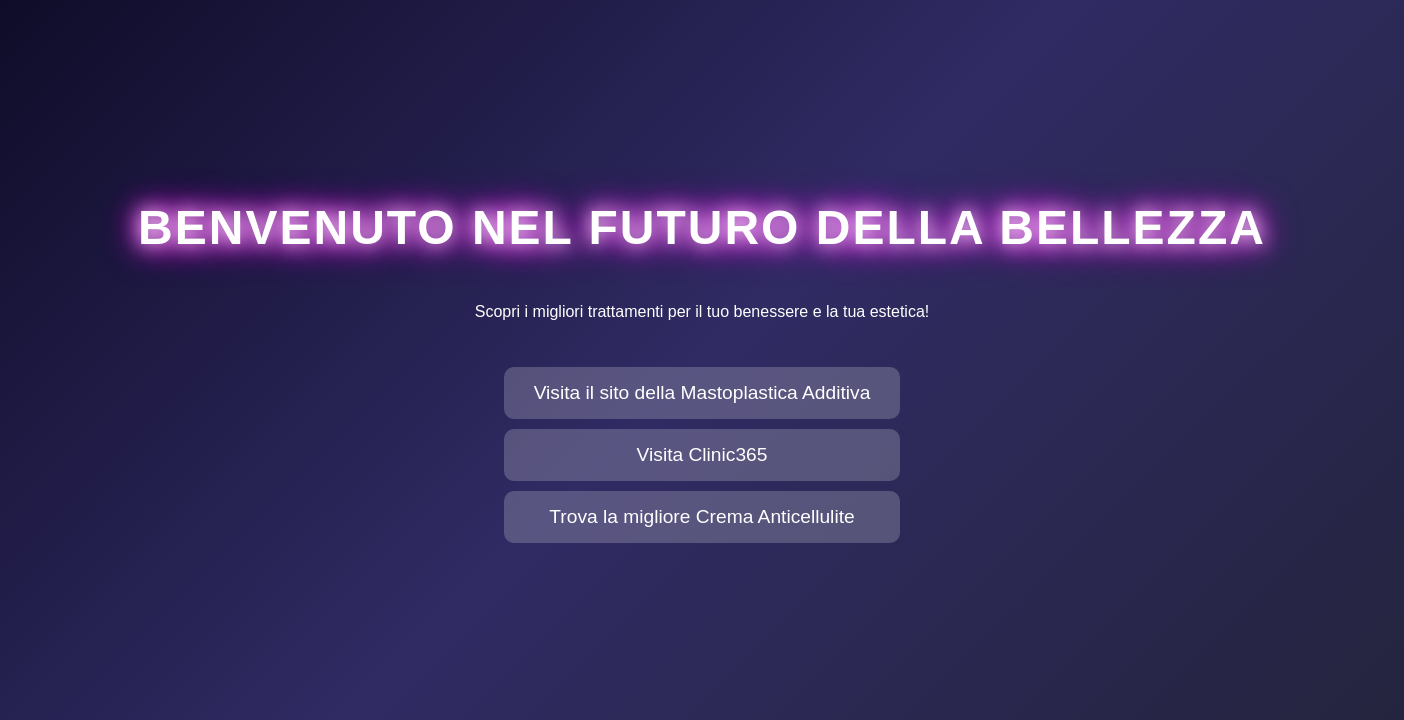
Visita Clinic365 (702, 454)
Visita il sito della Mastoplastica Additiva (702, 392)
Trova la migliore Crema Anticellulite (701, 516)
